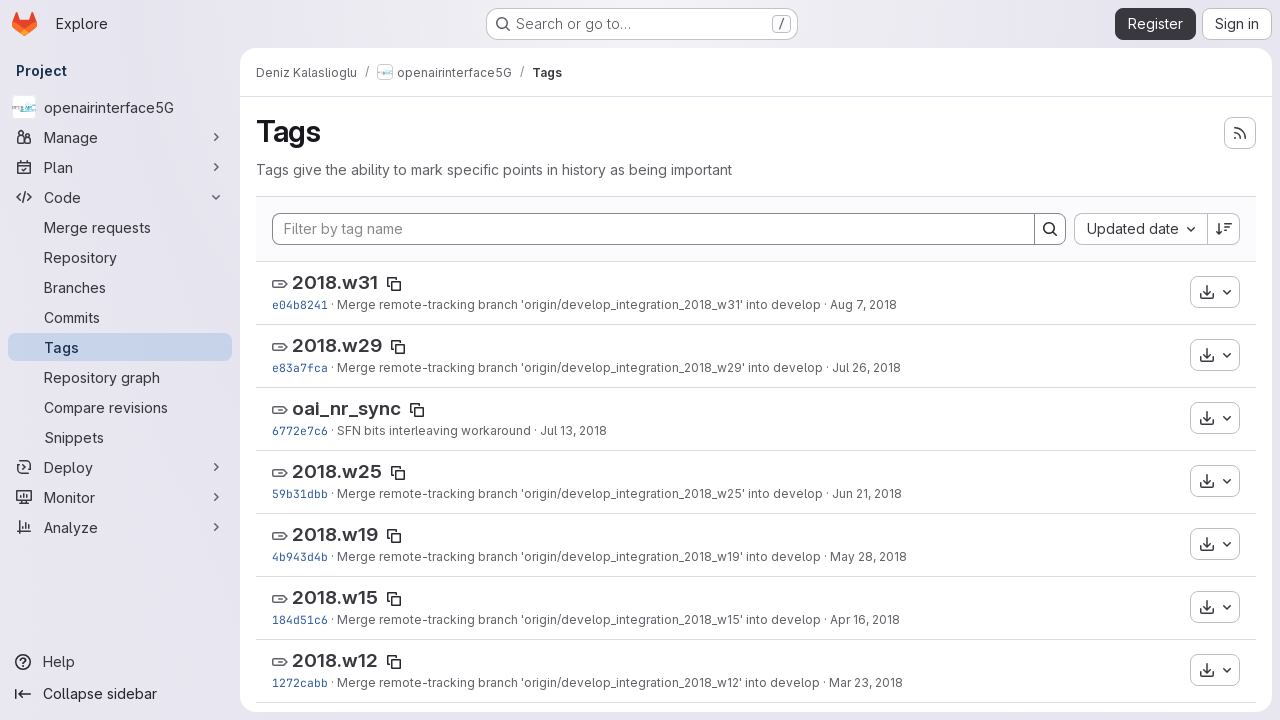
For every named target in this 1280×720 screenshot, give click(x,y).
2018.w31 (335, 282)
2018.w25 (337, 471)
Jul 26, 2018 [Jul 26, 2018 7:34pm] (866, 367)
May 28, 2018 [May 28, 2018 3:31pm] (868, 556)
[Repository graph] (120, 377)
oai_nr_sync (346, 408)
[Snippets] (120, 437)
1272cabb (300, 682)
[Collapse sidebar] (120, 694)
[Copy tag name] (394, 284)
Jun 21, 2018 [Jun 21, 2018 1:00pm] (867, 493)
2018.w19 (335, 534)
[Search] (1050, 229)
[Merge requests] (120, 227)
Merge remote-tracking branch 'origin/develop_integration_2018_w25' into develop (580, 493)
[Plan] (120, 167)
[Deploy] (120, 467)
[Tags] (120, 347)
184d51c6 (300, 619)
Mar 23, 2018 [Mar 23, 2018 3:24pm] (866, 682)
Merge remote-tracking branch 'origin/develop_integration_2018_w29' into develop (580, 367)
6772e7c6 (300, 430)
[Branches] (120, 287)
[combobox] (1140, 229)
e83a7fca (300, 367)
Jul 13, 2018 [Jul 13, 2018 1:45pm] (573, 430)
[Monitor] (120, 497)
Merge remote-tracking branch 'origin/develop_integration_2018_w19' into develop (579, 556)
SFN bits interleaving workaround (434, 430)
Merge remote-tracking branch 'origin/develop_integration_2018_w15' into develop (579, 619)
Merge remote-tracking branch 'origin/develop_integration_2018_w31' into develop (579, 304)
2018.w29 (337, 345)
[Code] (120, 197)
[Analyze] (120, 527)
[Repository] (120, 257)
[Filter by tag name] (653, 229)
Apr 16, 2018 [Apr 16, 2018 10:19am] (865, 619)
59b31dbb (300, 493)
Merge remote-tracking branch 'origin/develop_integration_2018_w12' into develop (578, 682)
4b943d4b (300, 556)
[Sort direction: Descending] (1224, 229)
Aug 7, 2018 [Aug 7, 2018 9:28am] (863, 304)
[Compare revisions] (120, 407)
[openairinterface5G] (120, 107)
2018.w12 (335, 660)
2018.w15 (335, 597)
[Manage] (120, 137)
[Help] (120, 662)
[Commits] (120, 317)
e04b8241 (300, 304)
